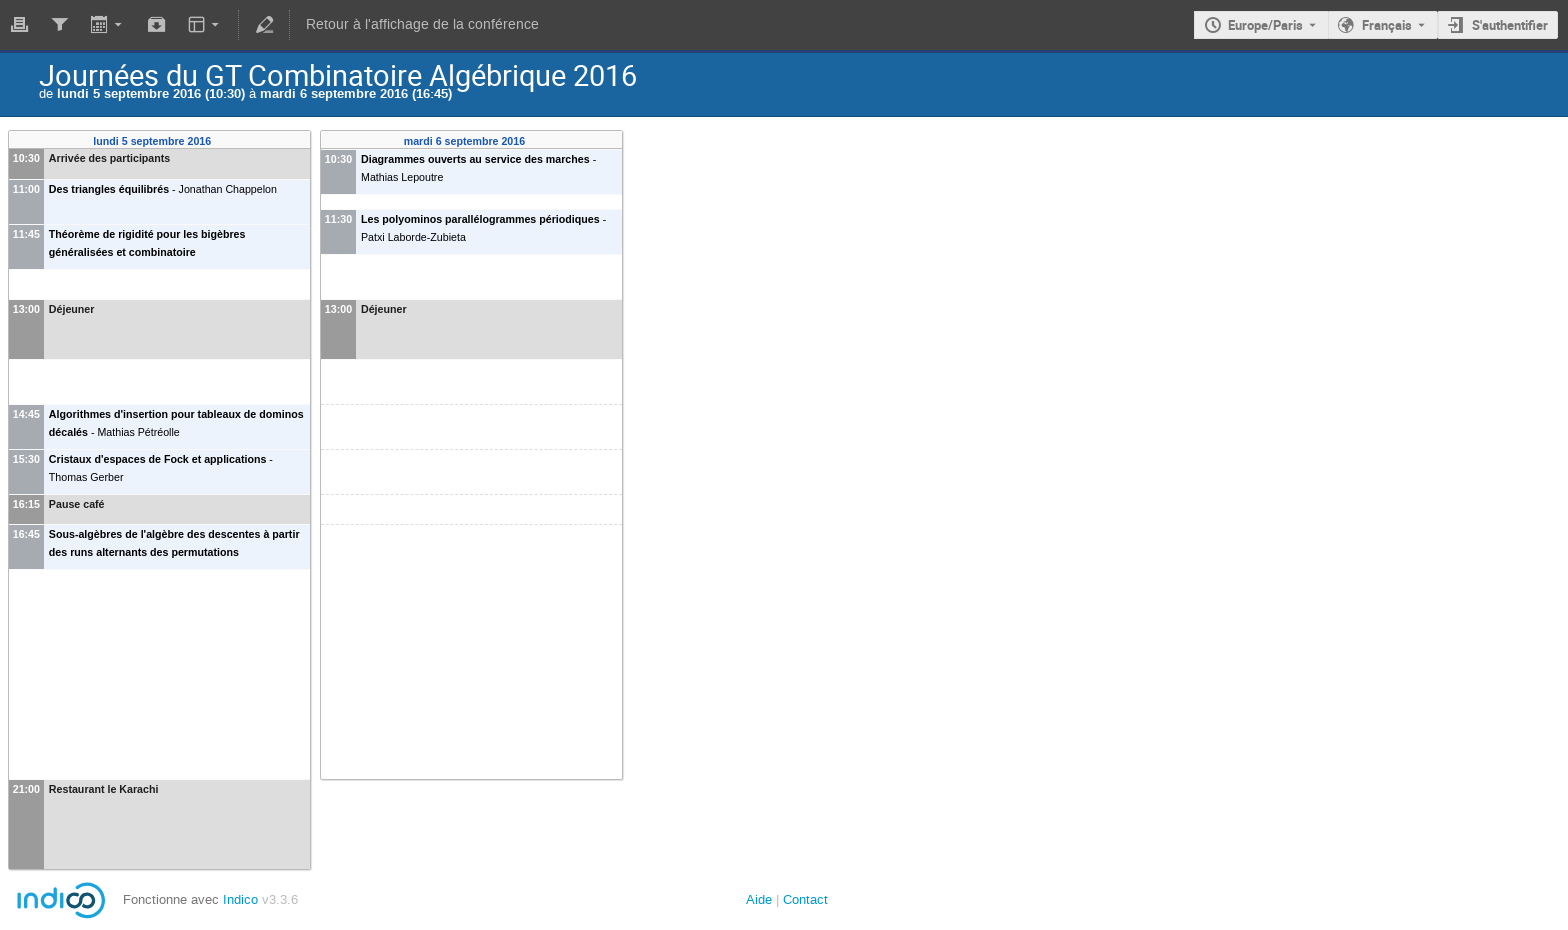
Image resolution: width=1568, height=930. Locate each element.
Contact (805, 899)
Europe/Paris (1265, 25)
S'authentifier (1510, 25)
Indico (240, 899)
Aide (759, 899)
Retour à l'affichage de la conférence (422, 24)
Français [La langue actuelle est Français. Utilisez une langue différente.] (1387, 25)
